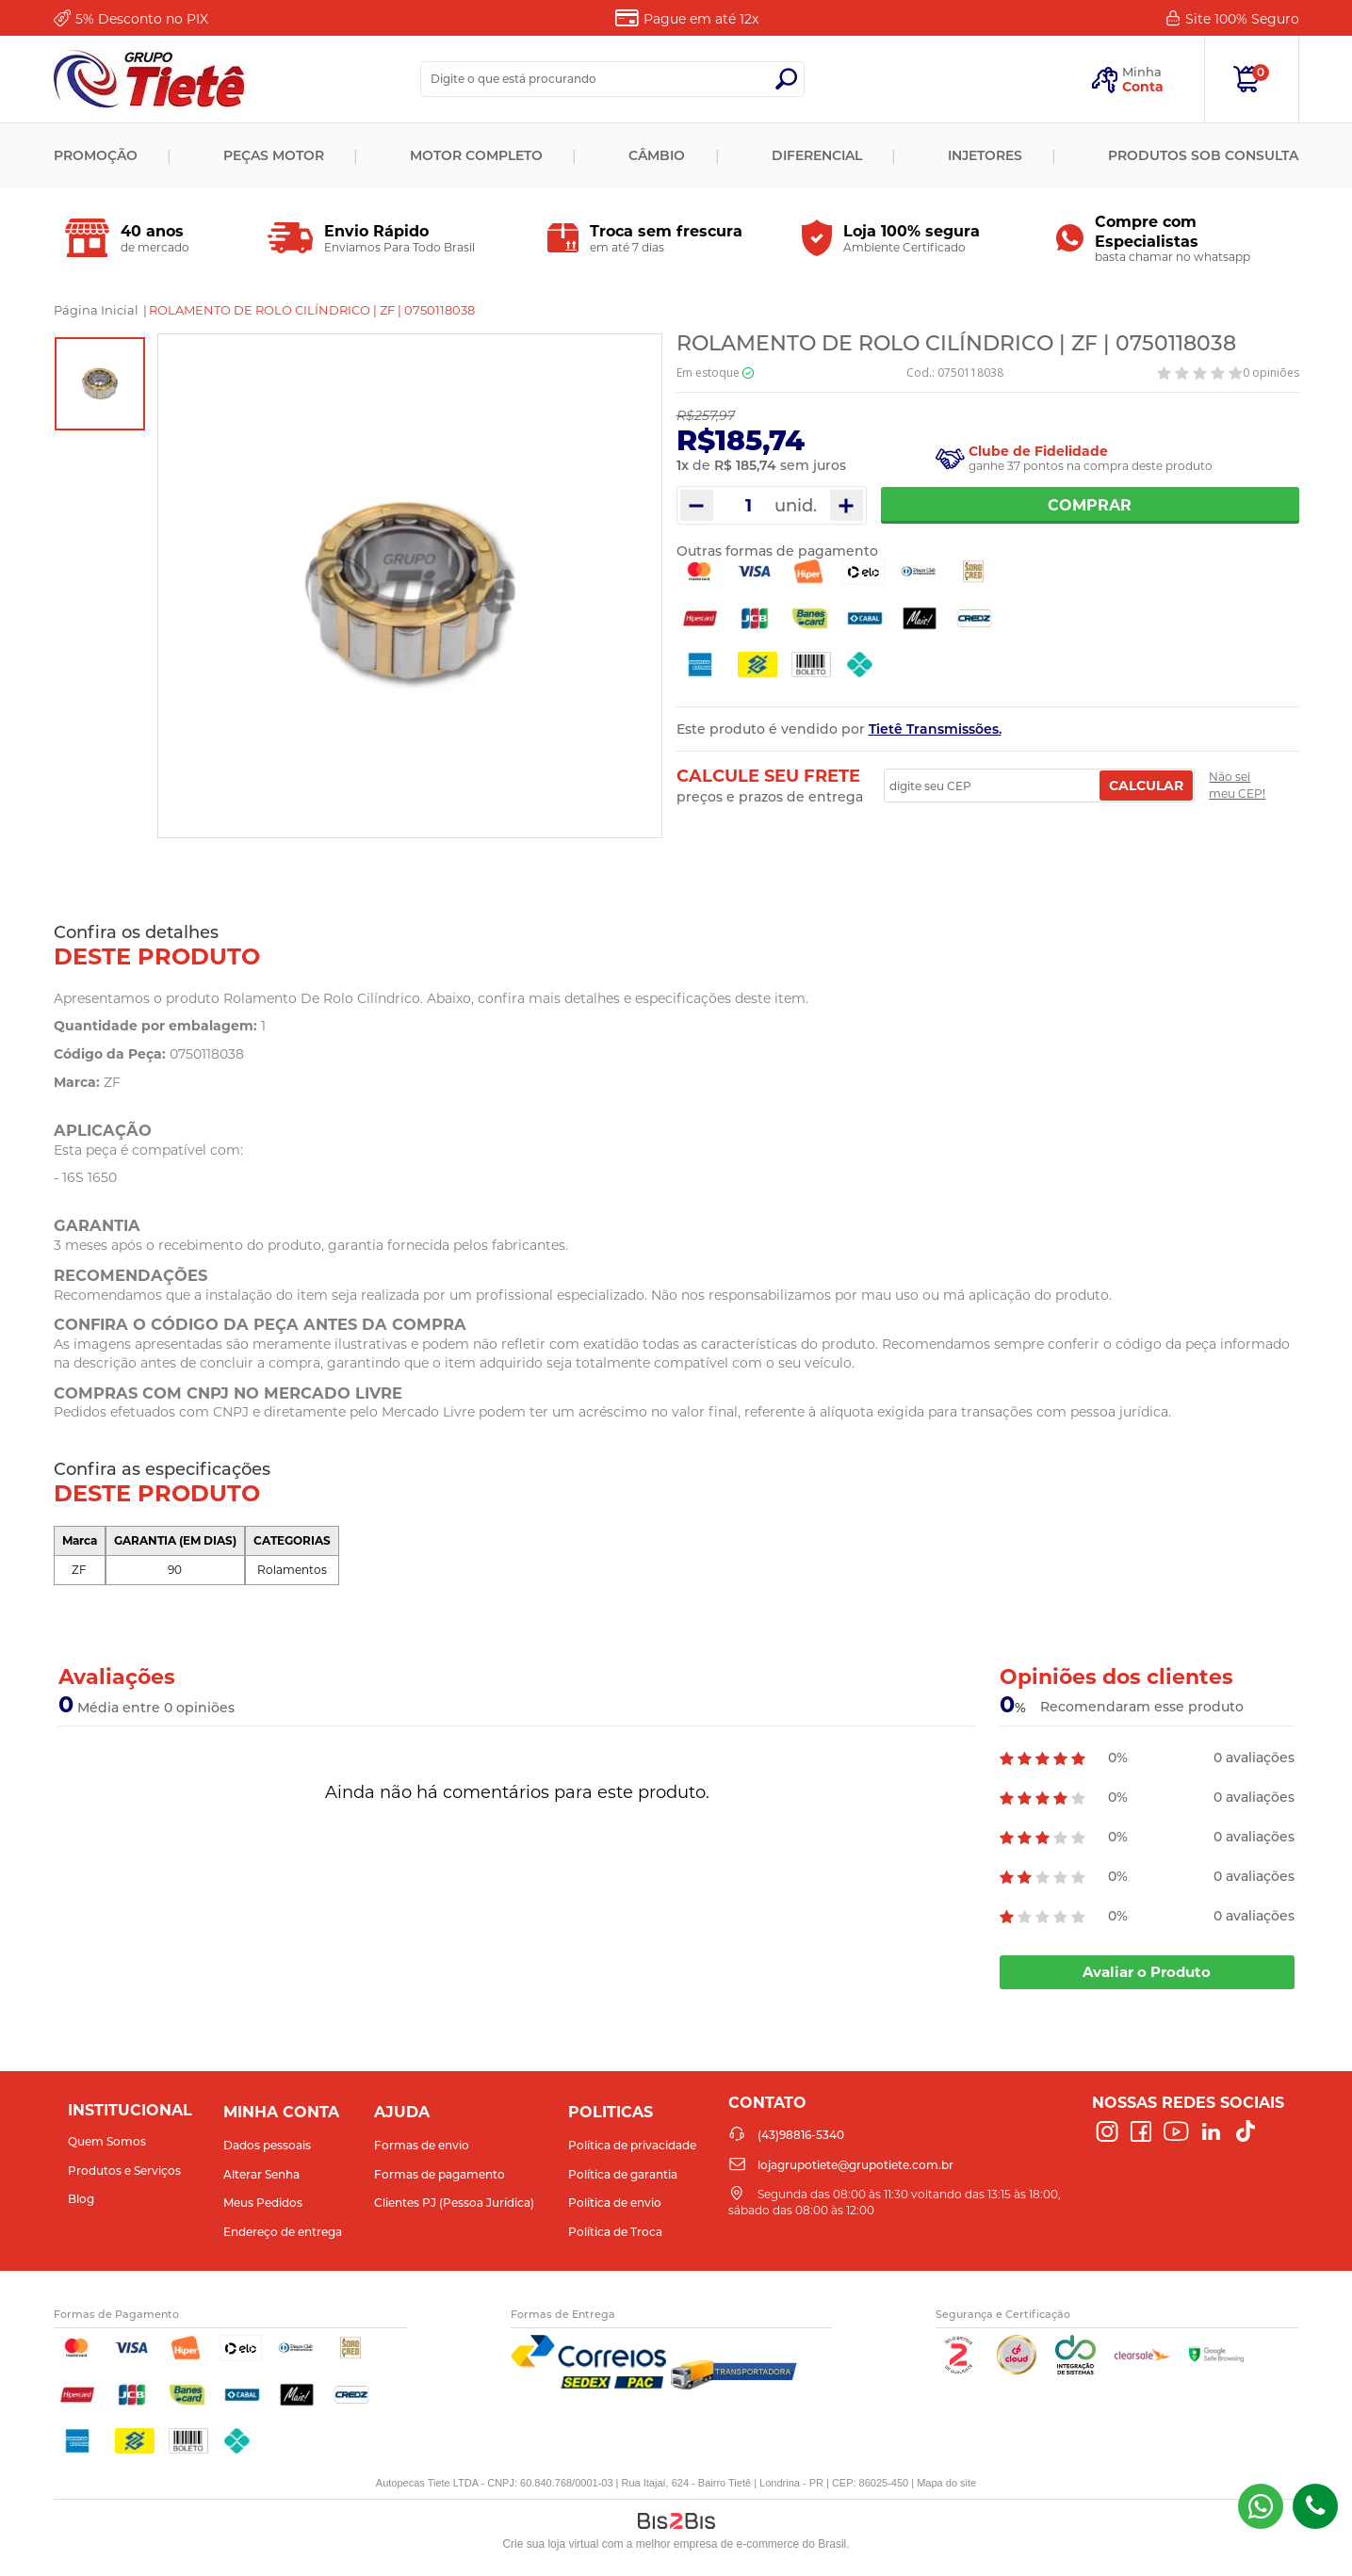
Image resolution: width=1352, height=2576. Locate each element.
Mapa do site (946, 2482)
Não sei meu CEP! (1237, 785)
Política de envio (614, 2202)
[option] (100, 383)
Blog (81, 2199)
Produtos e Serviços (124, 2170)
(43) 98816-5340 (1260, 2506)
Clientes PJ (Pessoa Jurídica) (454, 2202)
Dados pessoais (267, 2145)
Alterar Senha (261, 2174)
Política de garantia (622, 2174)
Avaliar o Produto (1147, 1972)
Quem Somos (107, 2141)
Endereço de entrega (282, 2232)
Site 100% (1242, 18)
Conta (1143, 86)
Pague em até (700, 18)
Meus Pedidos (262, 2202)
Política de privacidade (632, 2145)
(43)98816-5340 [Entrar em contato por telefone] (1315, 2506)
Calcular (1146, 785)
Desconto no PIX (141, 18)
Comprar (1090, 505)
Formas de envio (421, 2145)
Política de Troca (615, 2232)
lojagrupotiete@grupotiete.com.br (855, 2165)
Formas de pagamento (439, 2174)
